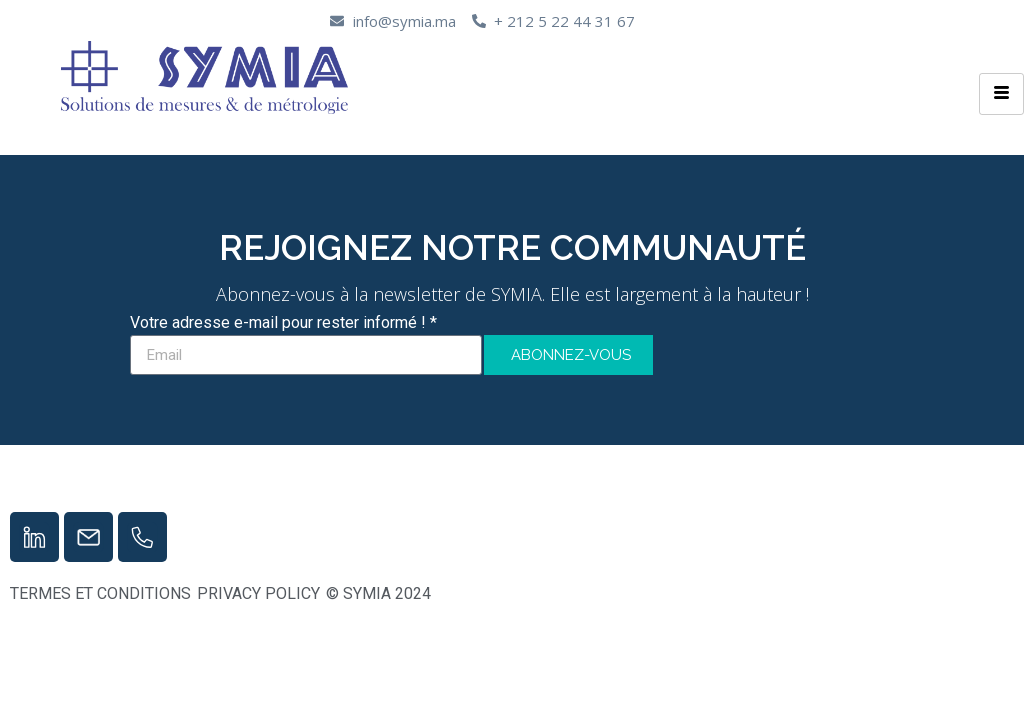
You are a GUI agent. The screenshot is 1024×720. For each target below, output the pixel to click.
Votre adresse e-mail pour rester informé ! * (283, 323)
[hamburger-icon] (1001, 94)
